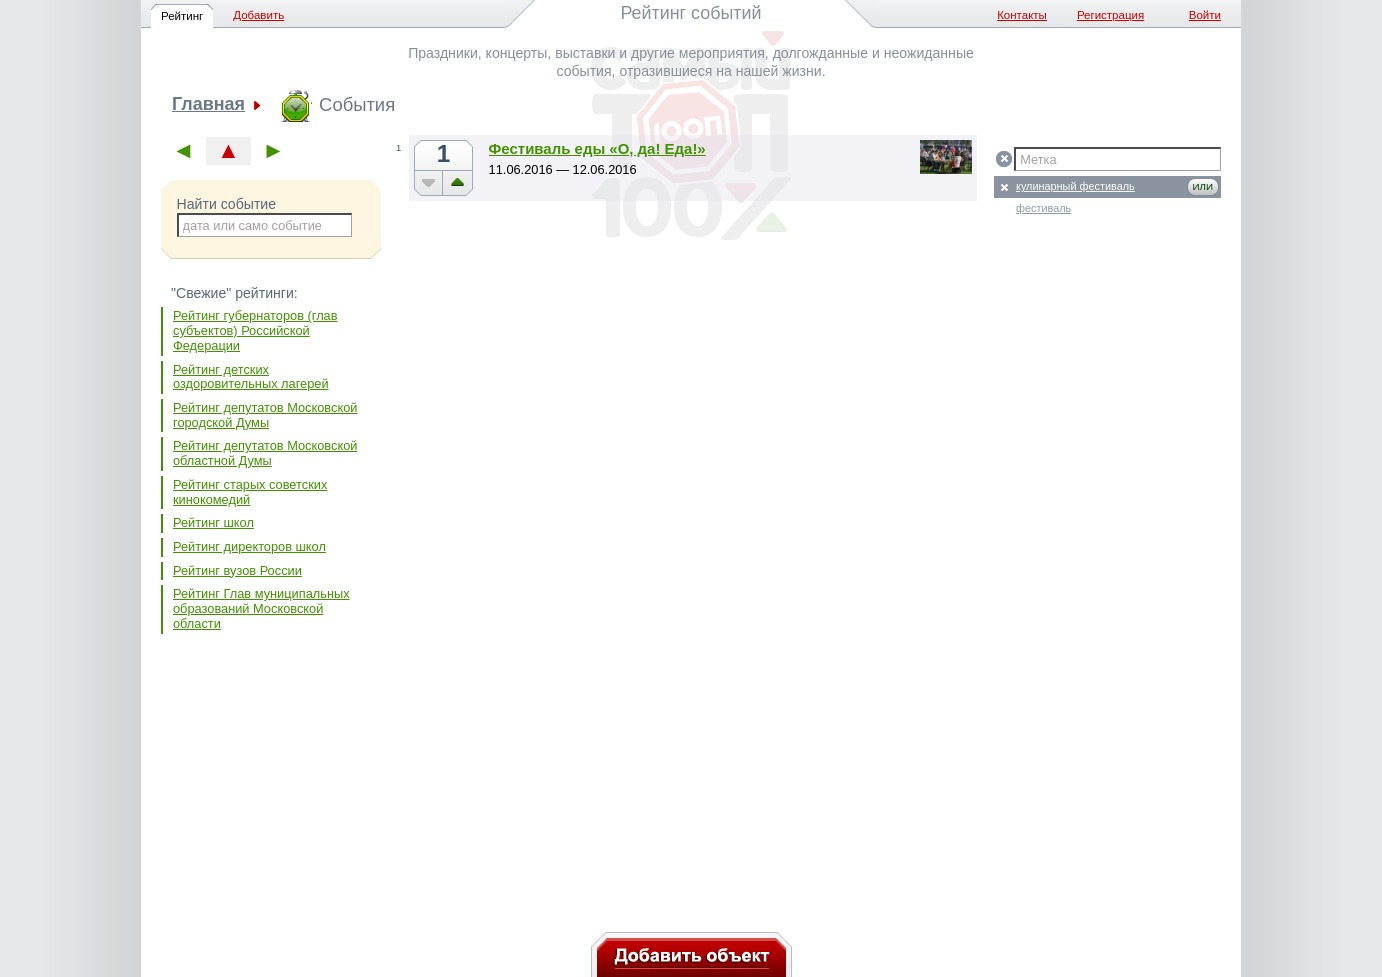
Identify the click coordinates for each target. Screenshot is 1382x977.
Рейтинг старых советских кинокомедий (250, 492)
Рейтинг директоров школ (249, 546)
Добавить (258, 15)
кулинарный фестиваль (1075, 186)
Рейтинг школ (213, 522)
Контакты (1022, 15)
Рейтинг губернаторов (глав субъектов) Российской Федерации (255, 330)
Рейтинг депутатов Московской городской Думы (265, 415)
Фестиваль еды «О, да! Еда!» (597, 148)
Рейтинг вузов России (237, 570)
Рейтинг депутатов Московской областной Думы (265, 453)
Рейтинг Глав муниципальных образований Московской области (261, 608)
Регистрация (1110, 15)
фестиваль (1043, 208)
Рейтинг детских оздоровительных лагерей (251, 377)
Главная (208, 105)
